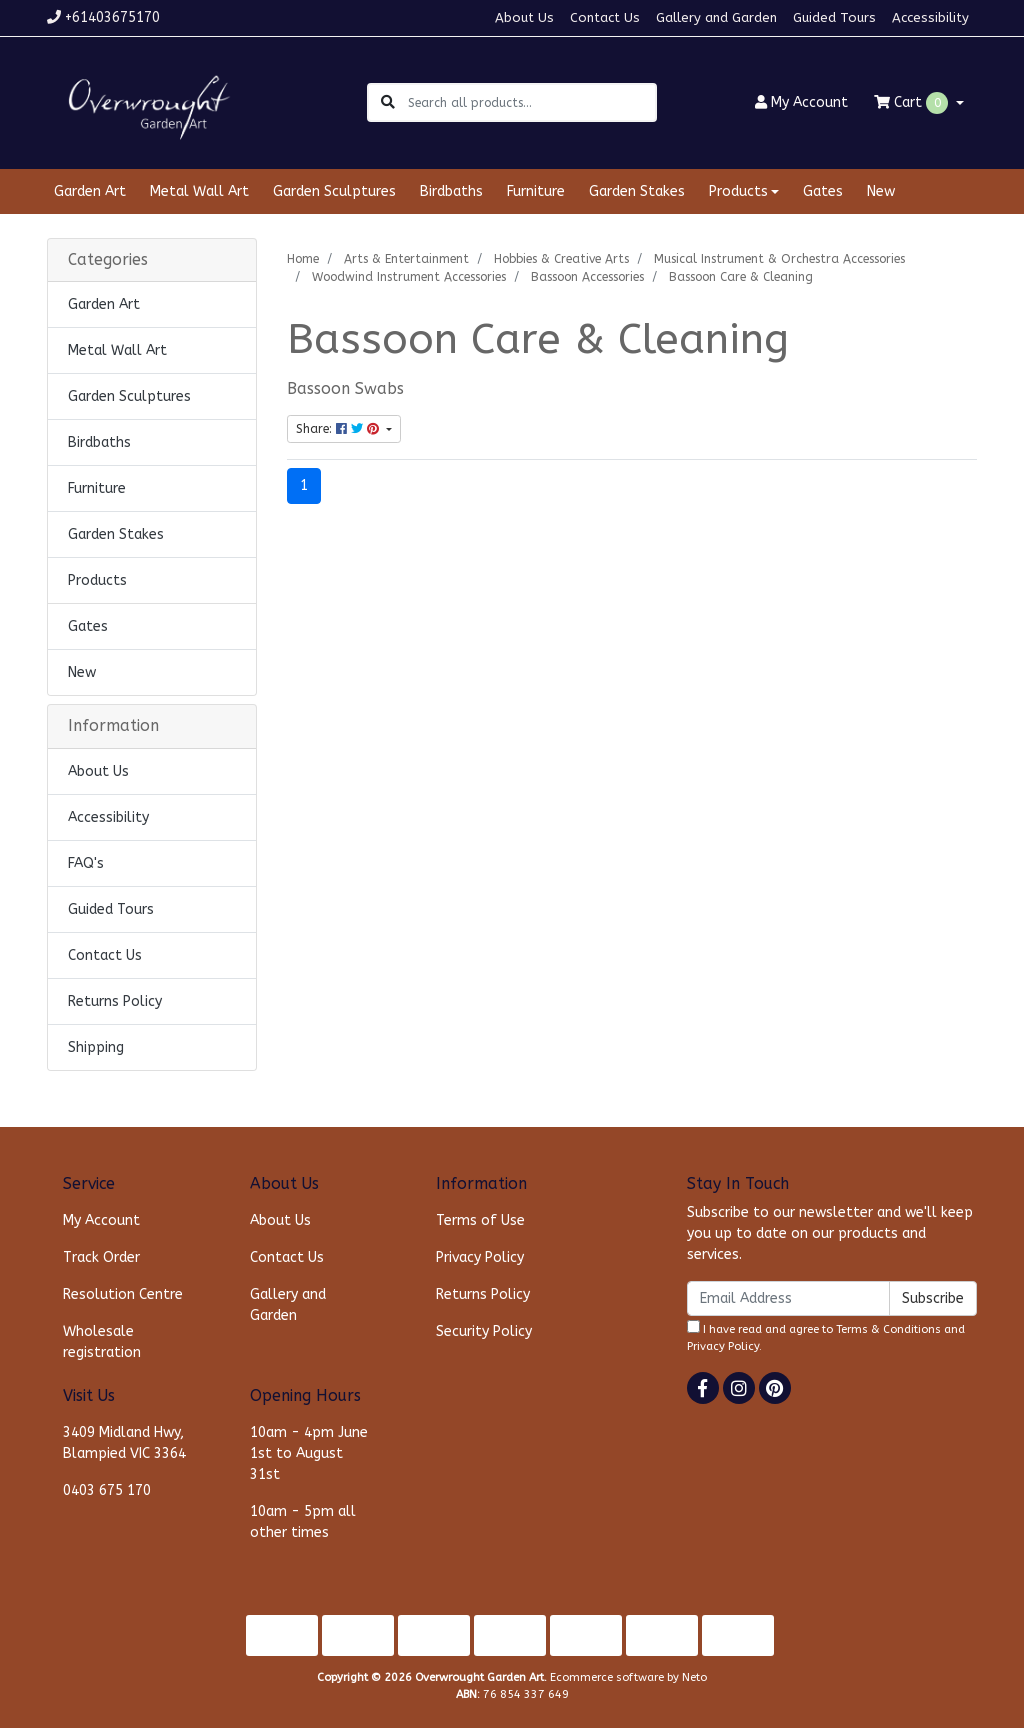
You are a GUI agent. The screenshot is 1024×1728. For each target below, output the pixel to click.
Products (97, 580)
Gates (823, 191)
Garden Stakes (637, 191)
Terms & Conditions (888, 1329)
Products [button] (738, 191)
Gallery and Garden (716, 17)
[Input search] (531, 102)
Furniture (536, 191)
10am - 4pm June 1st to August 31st (309, 1453)
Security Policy (484, 1331)
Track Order (101, 1257)
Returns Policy (115, 1001)
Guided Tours (834, 17)
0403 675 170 (107, 1490)
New (881, 191)
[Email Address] (788, 1298)
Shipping (96, 1047)
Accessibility (930, 17)
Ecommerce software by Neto (628, 1677)
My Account (101, 1220)
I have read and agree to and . (826, 1336)
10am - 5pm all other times (303, 1522)
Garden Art (90, 191)
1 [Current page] (304, 485)
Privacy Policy (480, 1257)
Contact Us (605, 17)
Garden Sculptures (334, 191)
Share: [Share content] (339, 429)
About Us (524, 17)
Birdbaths (451, 191)
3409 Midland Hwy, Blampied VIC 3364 (124, 1443)
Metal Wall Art (199, 191)
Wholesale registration (102, 1342)
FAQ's (86, 863)
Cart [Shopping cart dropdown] (913, 103)
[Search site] (388, 102)
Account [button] (801, 102)
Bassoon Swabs (345, 389)
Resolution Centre (123, 1294)
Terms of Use (480, 1220)
